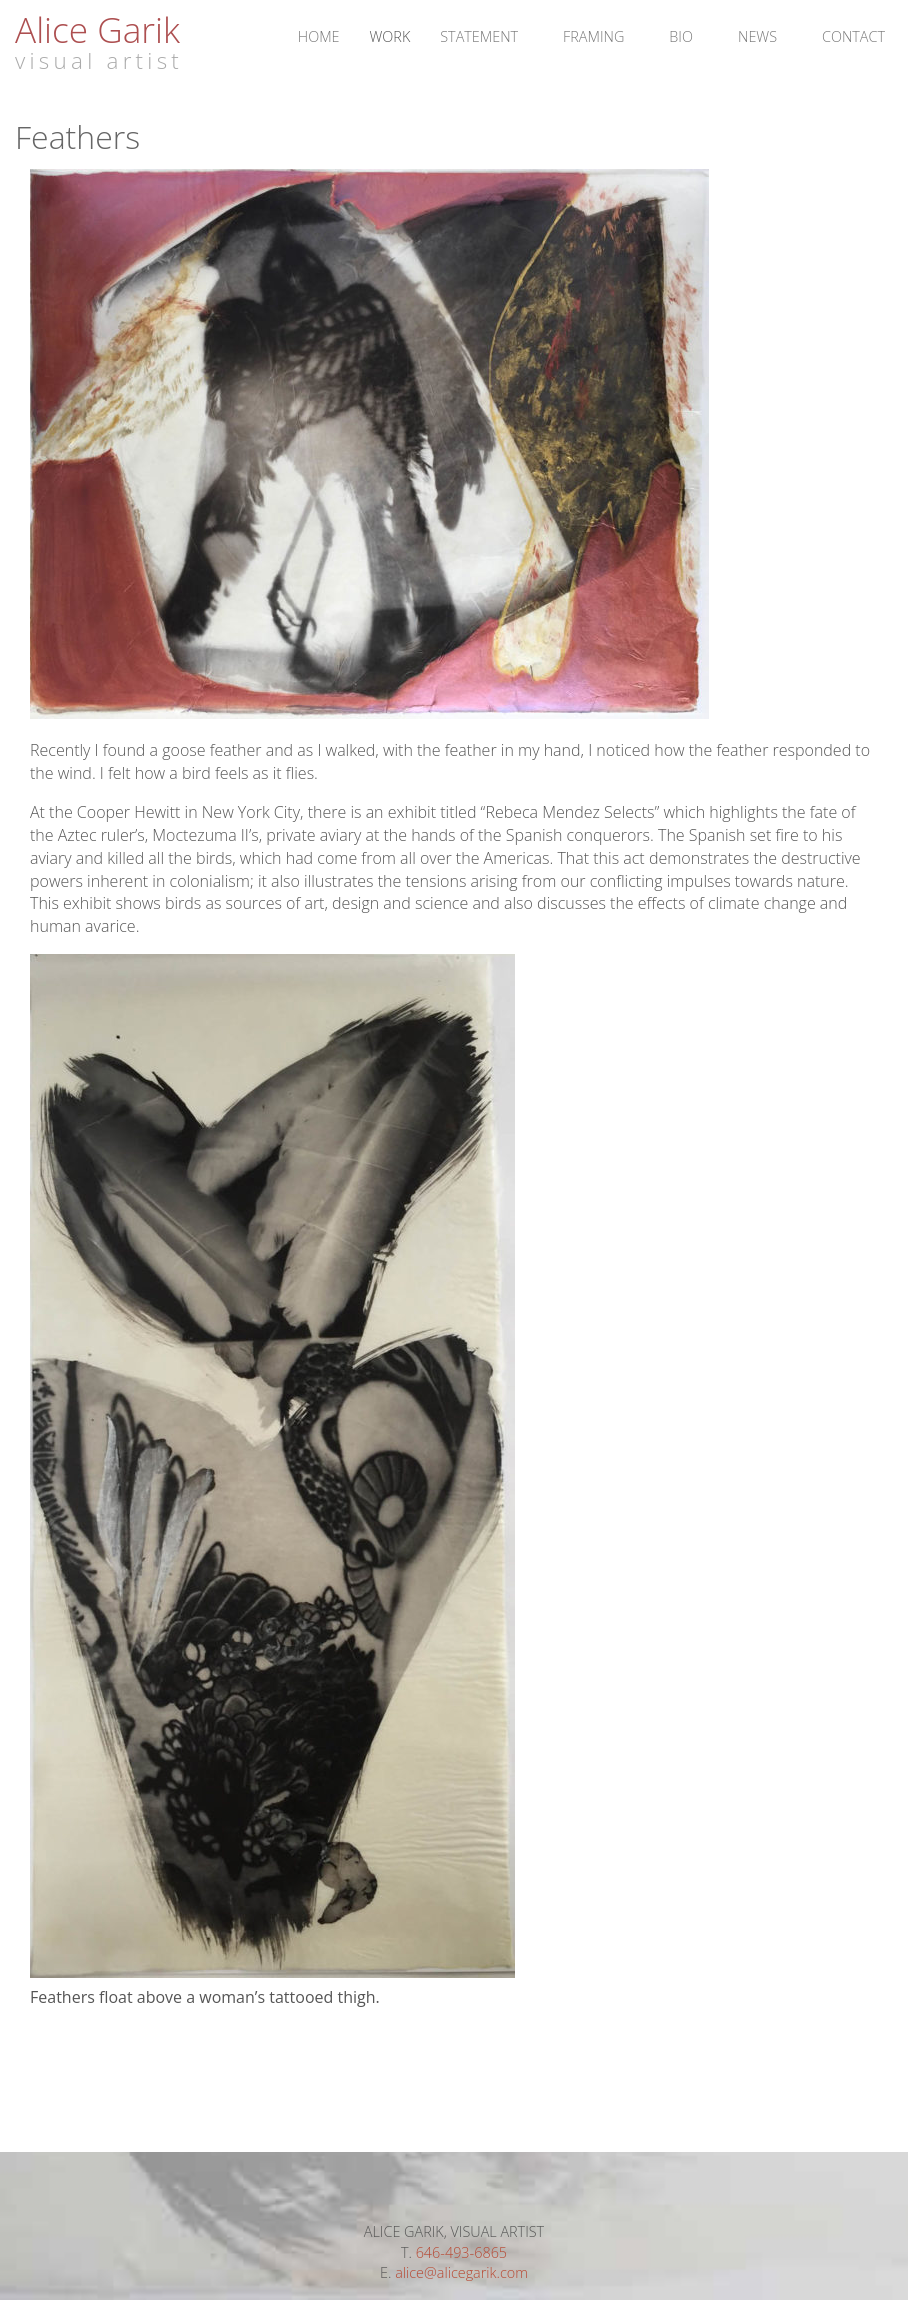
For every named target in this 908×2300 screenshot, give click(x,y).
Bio (681, 36)
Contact (853, 36)
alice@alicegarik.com (461, 2272)
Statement (479, 36)
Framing (593, 36)
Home (319, 36)
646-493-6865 (461, 2252)
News (757, 36)
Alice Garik (97, 29)
